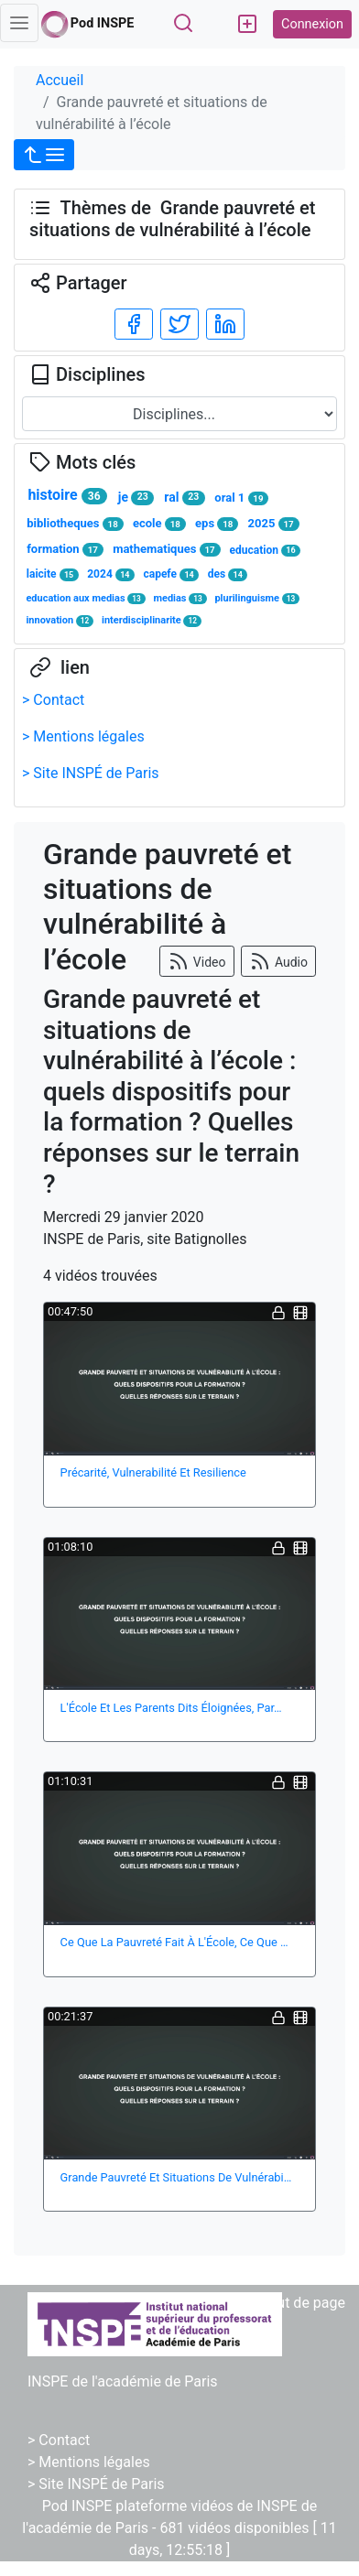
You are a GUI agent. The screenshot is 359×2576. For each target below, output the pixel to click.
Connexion (312, 24)
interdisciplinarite (151, 620)
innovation (59, 620)
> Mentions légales (83, 736)
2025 (273, 523)
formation (65, 549)
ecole (159, 523)
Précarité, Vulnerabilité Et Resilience (153, 1472)
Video (196, 961)
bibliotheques (75, 523)
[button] (44, 154)
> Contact (53, 700)
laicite (53, 574)
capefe (171, 574)
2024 (111, 574)
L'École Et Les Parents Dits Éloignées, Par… (171, 1708)
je (136, 497)
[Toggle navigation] (19, 23)
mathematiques (166, 549)
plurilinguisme (256, 598)
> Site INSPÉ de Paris (90, 773)
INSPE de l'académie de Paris (122, 2381)
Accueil (59, 80)
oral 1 (241, 498)
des (228, 574)
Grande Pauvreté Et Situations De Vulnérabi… (176, 2177)
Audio (278, 961)
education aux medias (85, 598)
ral (184, 497)
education (265, 550)
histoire (66, 495)
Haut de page (301, 2302)
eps (216, 523)
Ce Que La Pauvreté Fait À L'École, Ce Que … (174, 1942)
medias (179, 598)
